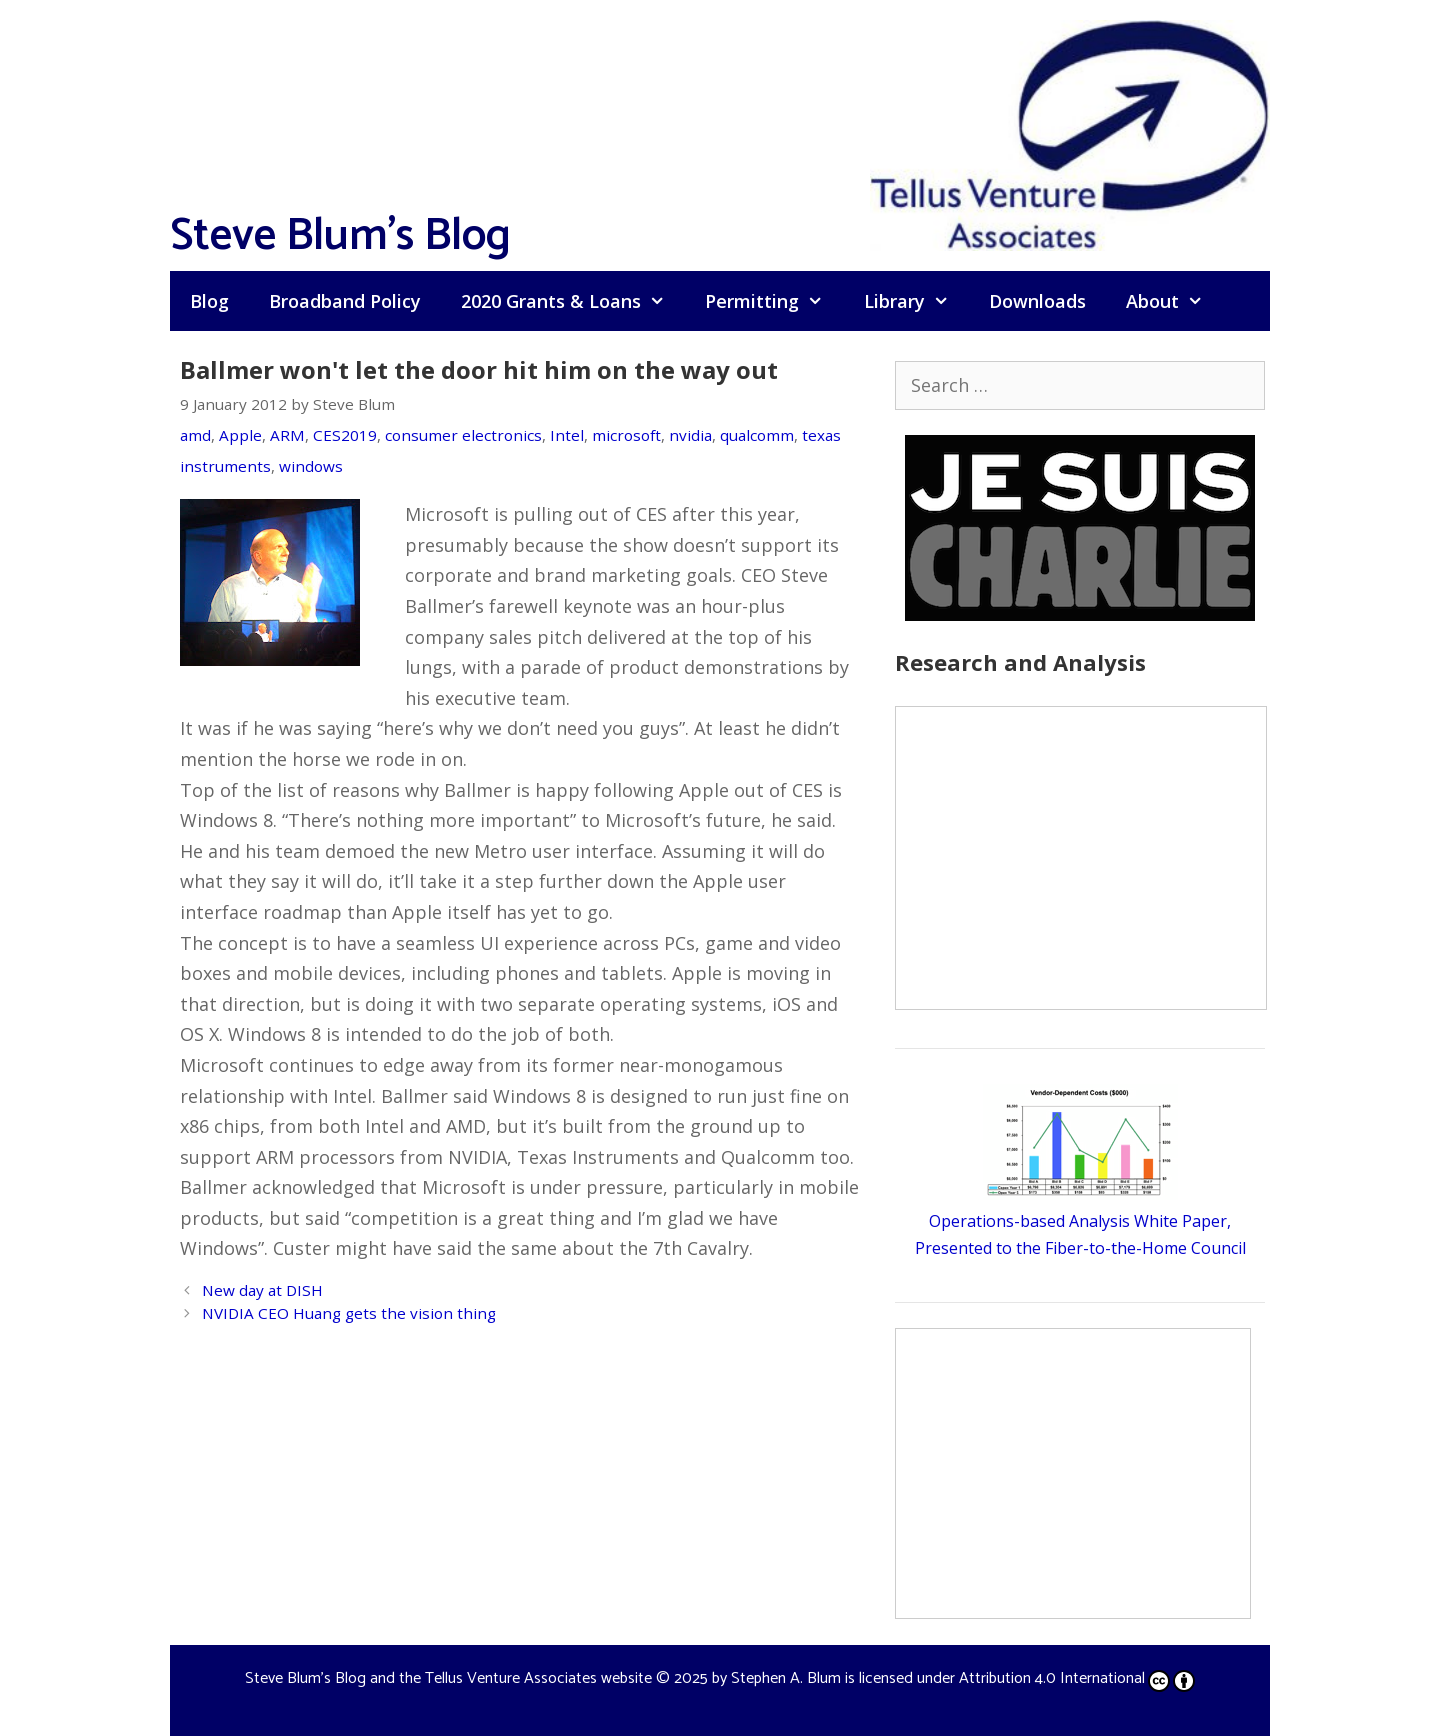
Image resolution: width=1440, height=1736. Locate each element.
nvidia (690, 435)
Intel (567, 435)
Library (916, 301)
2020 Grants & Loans (573, 301)
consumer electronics (463, 435)
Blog (209, 301)
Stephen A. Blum (786, 1678)
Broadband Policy (345, 301)
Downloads (1037, 301)
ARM (287, 435)
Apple (240, 435)
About (1174, 301)
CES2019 (345, 435)
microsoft (626, 435)
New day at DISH (262, 1290)
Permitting (774, 301)
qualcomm (757, 435)
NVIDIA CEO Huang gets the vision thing (349, 1313)
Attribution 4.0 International (1077, 1678)
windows (311, 466)
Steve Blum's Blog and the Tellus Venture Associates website (448, 1678)
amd (195, 435)
